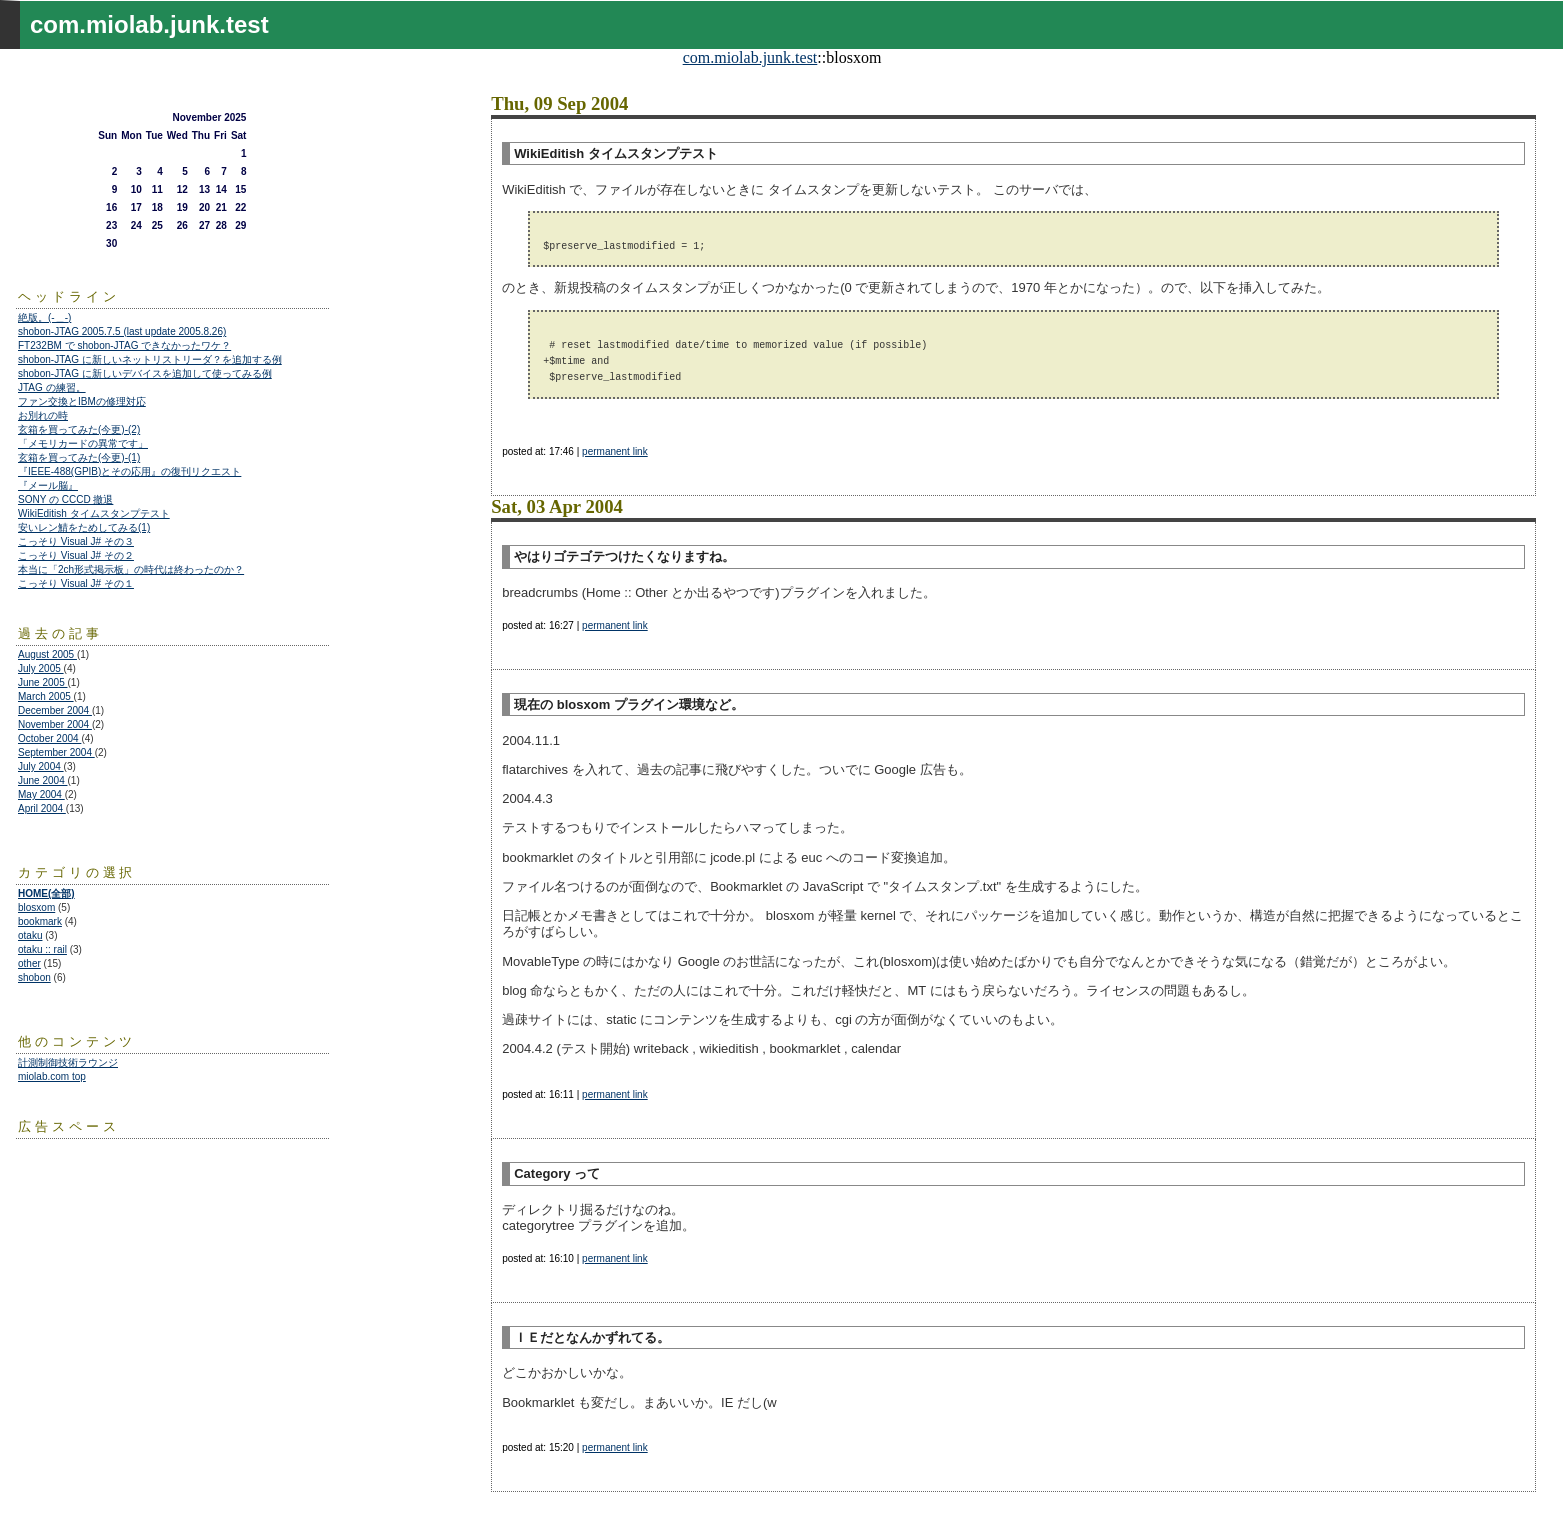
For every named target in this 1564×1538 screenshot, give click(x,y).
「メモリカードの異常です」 (83, 443)
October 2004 (49, 738)
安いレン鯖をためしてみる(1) (84, 527)
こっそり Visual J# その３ (76, 541)
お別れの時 (43, 415)
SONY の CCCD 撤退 (65, 499)
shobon (34, 977)
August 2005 (47, 654)
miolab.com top (52, 1076)
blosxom (36, 907)
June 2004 (43, 780)
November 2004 (55, 724)
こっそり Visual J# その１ (76, 583)
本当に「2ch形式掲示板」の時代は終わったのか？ (131, 569)
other (29, 963)
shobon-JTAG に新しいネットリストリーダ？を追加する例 (150, 359)
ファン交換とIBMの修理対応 (82, 401)
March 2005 (46, 696)
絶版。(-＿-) (44, 317)
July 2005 (41, 668)
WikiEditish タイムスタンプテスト (94, 513)
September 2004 (56, 752)
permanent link (615, 451)
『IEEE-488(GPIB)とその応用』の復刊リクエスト (129, 471)
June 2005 (43, 682)
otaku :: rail (42, 949)
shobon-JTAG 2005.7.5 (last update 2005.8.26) (122, 331)
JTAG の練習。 (52, 387)
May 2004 (41, 794)
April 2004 (42, 808)
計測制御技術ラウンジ (68, 1062)
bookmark (40, 921)
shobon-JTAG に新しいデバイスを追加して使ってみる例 (145, 373)
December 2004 (55, 710)
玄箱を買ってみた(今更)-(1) (79, 457)
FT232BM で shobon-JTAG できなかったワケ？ (124, 345)
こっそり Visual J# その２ (76, 555)
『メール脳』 (48, 485)
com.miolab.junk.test (750, 57)
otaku (30, 935)
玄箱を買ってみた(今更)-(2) (79, 429)
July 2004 (41, 766)
